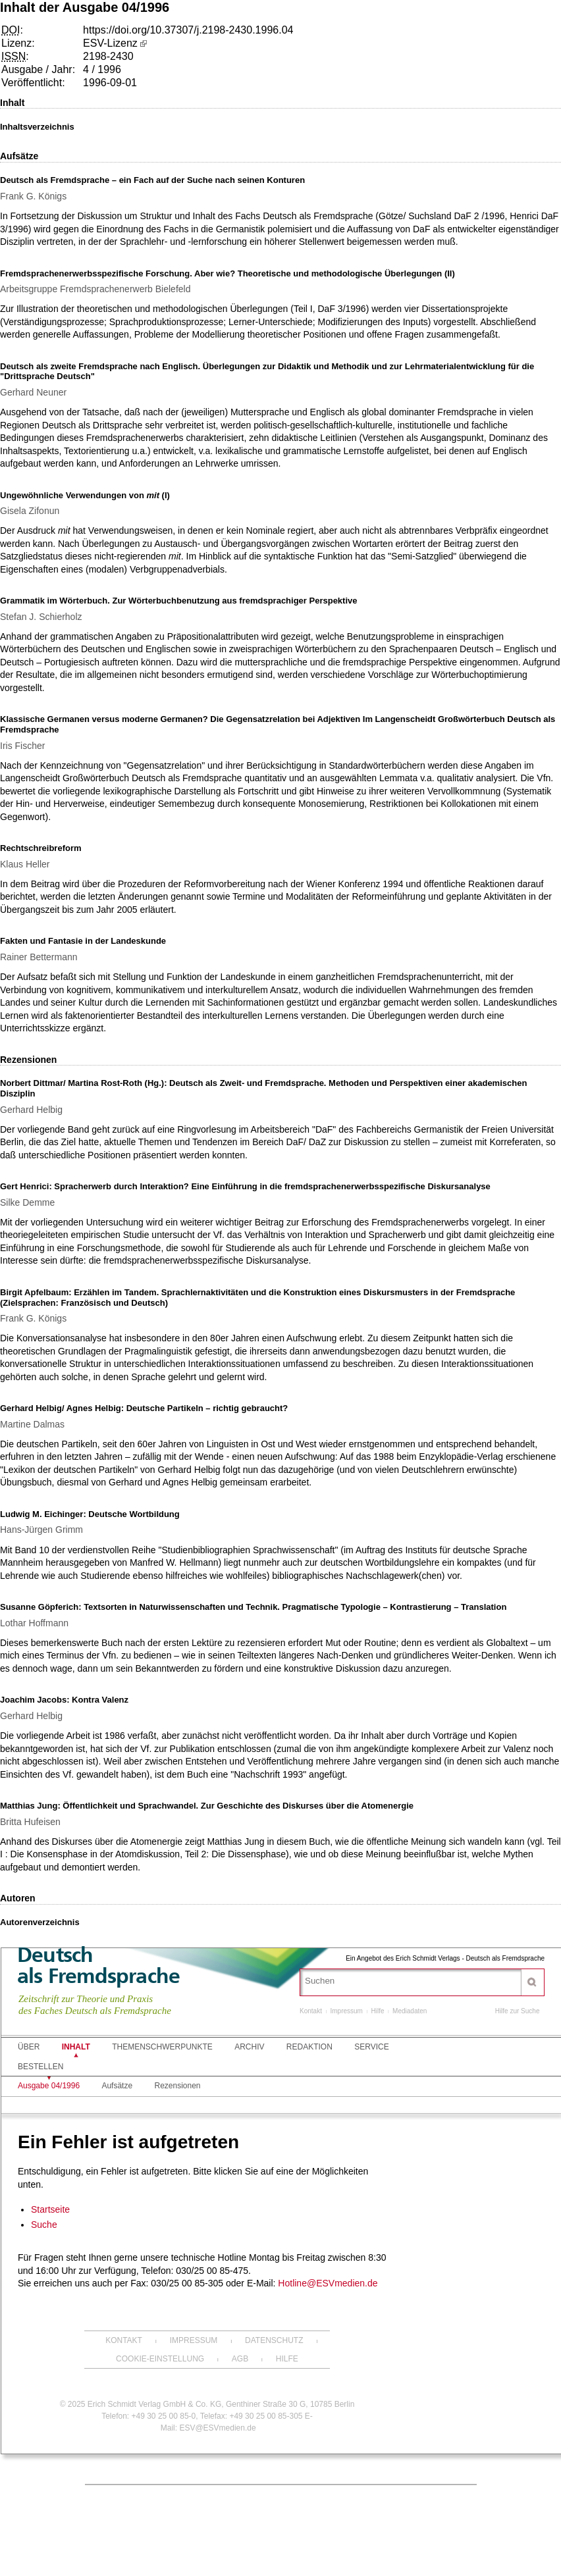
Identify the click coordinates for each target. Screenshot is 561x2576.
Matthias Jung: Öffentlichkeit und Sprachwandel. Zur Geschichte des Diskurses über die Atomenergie (207, 1806)
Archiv (249, 2046)
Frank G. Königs (33, 196)
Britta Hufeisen (30, 1821)
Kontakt (311, 2011)
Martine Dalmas (32, 1424)
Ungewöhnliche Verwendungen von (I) (85, 495)
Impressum (346, 2011)
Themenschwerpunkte (162, 2046)
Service (371, 2046)
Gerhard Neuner (33, 392)
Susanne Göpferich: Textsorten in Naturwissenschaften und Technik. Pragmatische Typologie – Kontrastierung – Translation (253, 1607)
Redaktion (309, 2046)
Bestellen (40, 2066)
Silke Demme (27, 1202)
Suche (44, 2224)
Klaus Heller (24, 864)
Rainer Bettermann (39, 957)
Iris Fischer (22, 745)
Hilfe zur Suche (517, 2011)
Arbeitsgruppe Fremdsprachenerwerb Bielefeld (95, 289)
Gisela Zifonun (29, 510)
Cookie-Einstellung (160, 2358)
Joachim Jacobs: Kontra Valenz (64, 1700)
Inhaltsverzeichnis (37, 127)
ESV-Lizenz (110, 43)
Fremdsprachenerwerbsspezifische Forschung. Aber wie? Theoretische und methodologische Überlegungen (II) (227, 273)
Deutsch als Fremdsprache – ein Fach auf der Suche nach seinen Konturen (152, 180)
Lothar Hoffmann (34, 1623)
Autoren (18, 1898)
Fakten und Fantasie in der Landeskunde (83, 941)
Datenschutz (274, 2340)
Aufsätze (19, 156)
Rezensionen (28, 1059)
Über (29, 2046)
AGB (240, 2358)
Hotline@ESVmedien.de (327, 2283)
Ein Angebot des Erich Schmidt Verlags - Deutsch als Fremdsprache (445, 1958)
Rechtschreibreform (41, 848)
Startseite (50, 2209)
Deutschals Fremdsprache (98, 1965)
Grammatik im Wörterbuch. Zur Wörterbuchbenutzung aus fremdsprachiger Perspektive (179, 600)
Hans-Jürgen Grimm (41, 1529)
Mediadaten (409, 2011)
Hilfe (378, 2011)
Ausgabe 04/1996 (49, 2085)
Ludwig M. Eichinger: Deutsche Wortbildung (90, 1514)
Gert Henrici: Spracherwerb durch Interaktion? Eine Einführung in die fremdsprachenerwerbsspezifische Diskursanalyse (245, 1186)
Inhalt (12, 102)
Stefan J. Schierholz (41, 616)
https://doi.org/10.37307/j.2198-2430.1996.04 (188, 30)
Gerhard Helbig (31, 1109)
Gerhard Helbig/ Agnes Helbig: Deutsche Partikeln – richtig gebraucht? (144, 1408)
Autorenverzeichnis (40, 1922)
